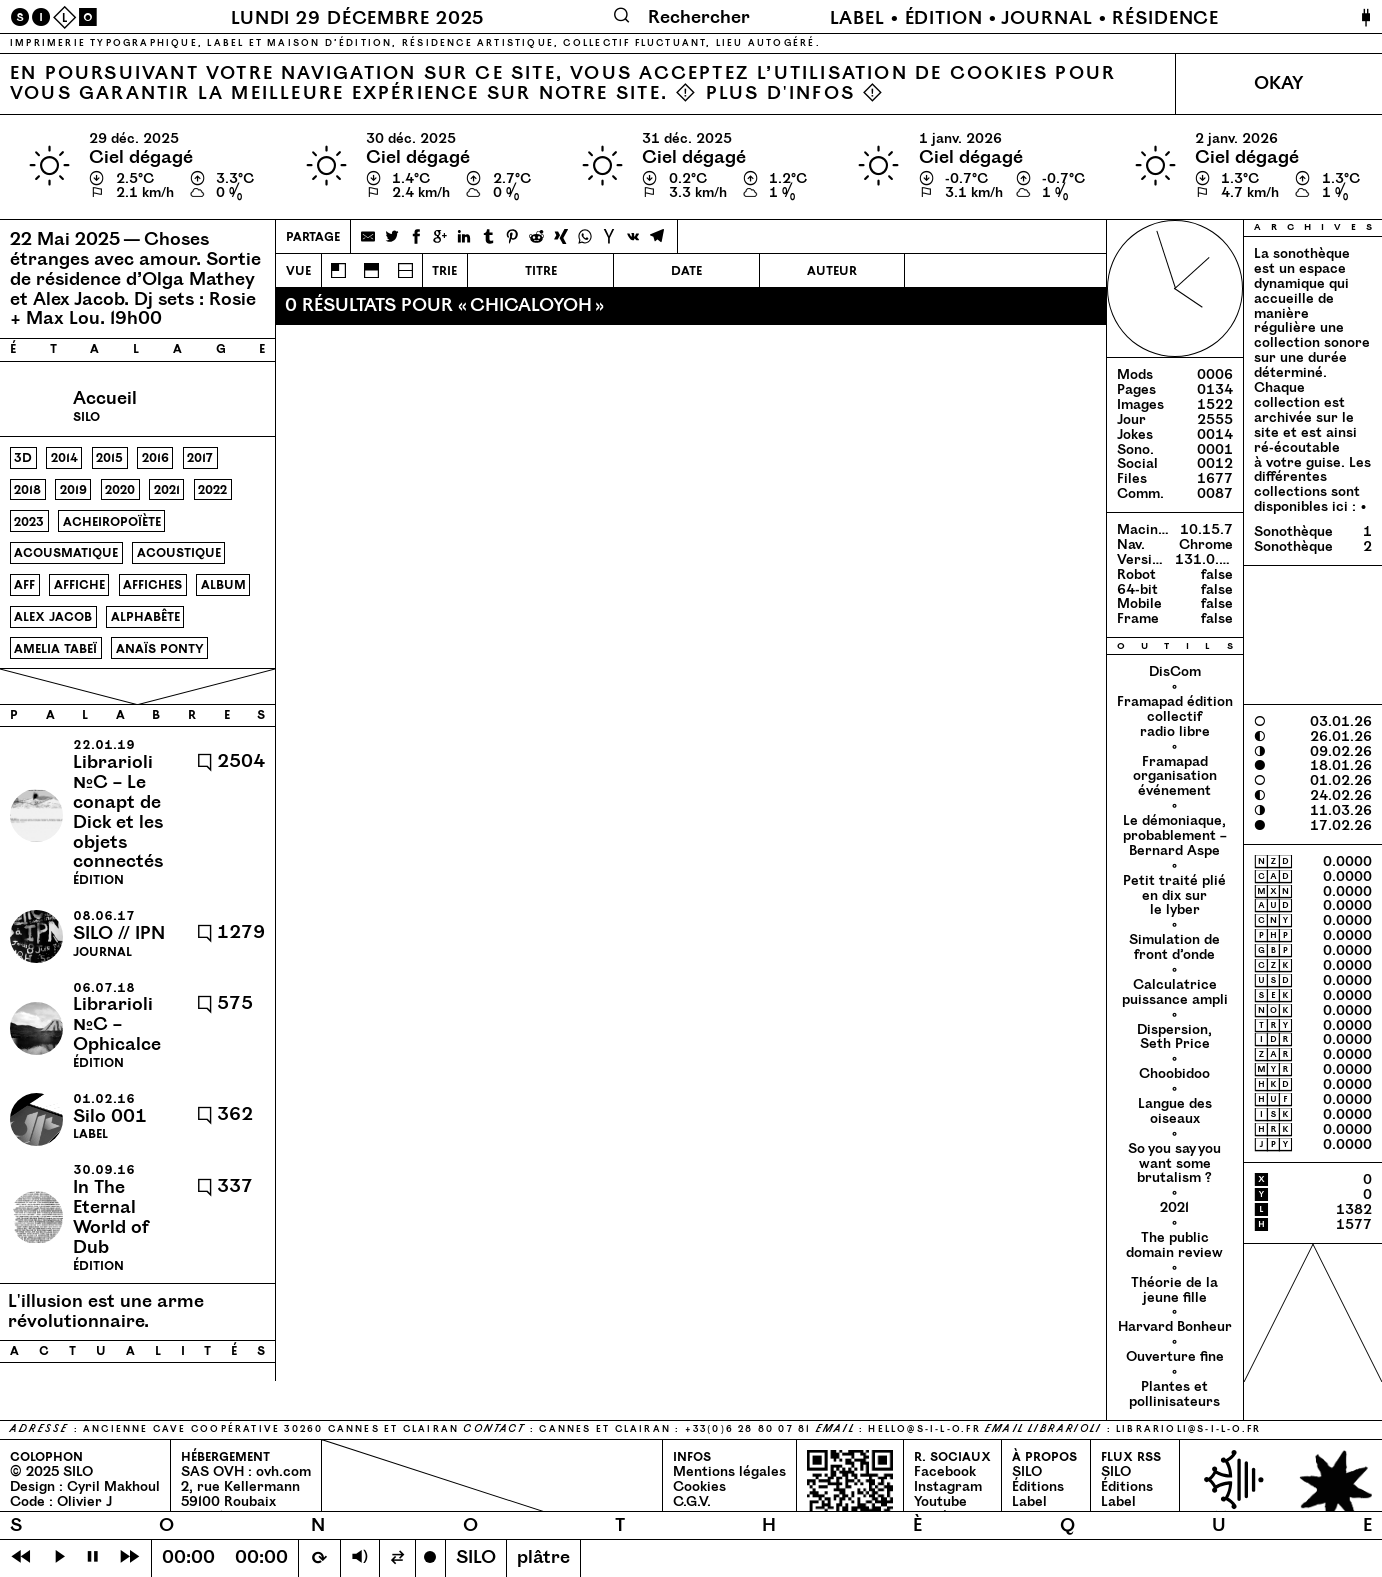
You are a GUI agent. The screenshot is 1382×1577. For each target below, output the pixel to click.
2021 (167, 489)
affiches (152, 584)
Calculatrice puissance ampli (1175, 992)
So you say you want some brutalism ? (1174, 1163)
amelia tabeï (55, 648)
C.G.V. (692, 1501)
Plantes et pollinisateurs (1174, 1394)
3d (23, 457)
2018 (27, 489)
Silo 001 (110, 1116)
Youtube (940, 1501)
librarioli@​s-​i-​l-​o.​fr (1188, 1429)
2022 (212, 489)
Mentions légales (729, 1471)
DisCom (1175, 671)
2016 (155, 457)
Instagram (948, 1486)
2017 (200, 457)
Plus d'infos (781, 93)
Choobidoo (1174, 1073)
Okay (1278, 83)
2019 (73, 489)
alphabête (145, 616)
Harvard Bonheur (1175, 1326)
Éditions (1038, 1486)
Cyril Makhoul (113, 1486)
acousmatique (66, 552)
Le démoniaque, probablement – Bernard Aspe (1175, 835)
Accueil (105, 398)
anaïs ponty (160, 648)
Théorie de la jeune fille (1174, 1290)
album (223, 584)
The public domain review (1174, 1245)
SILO (1027, 1471)
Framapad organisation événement (1175, 776)
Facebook (945, 1471)
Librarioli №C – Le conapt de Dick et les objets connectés (118, 812)
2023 (29, 521)
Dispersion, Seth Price (1174, 1037)
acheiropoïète (112, 521)
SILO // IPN (119, 933)
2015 (109, 457)
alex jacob (53, 616)
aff (24, 584)
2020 (120, 489)
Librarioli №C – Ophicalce (117, 1024)
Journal (1046, 18)
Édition (944, 18)
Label (857, 18)
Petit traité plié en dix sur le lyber (1174, 895)
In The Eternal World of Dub (111, 1217)
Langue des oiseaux (1175, 1111)
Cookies (699, 1486)
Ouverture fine (1175, 1356)
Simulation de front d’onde (1174, 947)
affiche (79, 584)
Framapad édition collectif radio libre (1175, 716)
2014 (64, 457)
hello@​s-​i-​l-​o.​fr (924, 1429)
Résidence (1165, 18)
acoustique (179, 552)
